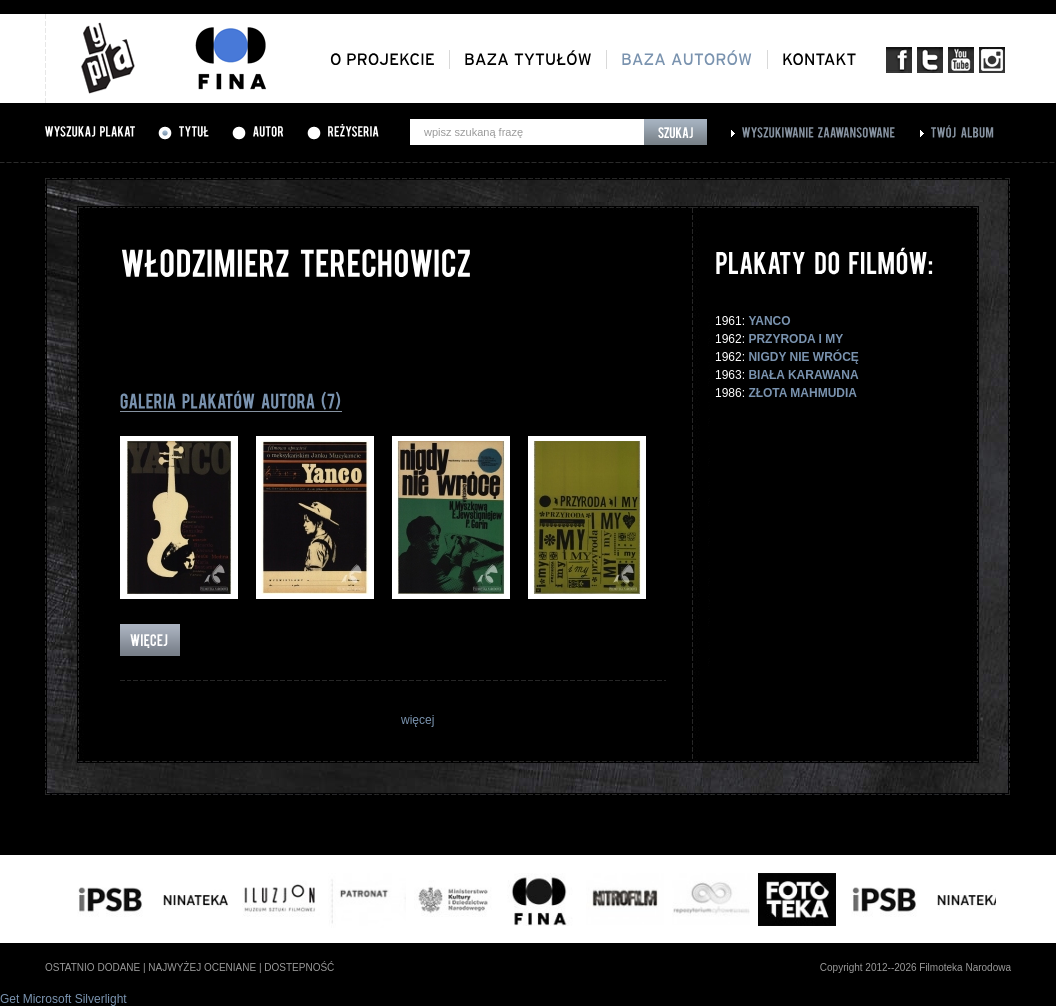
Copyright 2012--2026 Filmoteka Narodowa (915, 967)
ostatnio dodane (92, 967)
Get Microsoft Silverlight (63, 999)
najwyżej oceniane (202, 967)
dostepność (299, 967)
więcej (417, 720)
